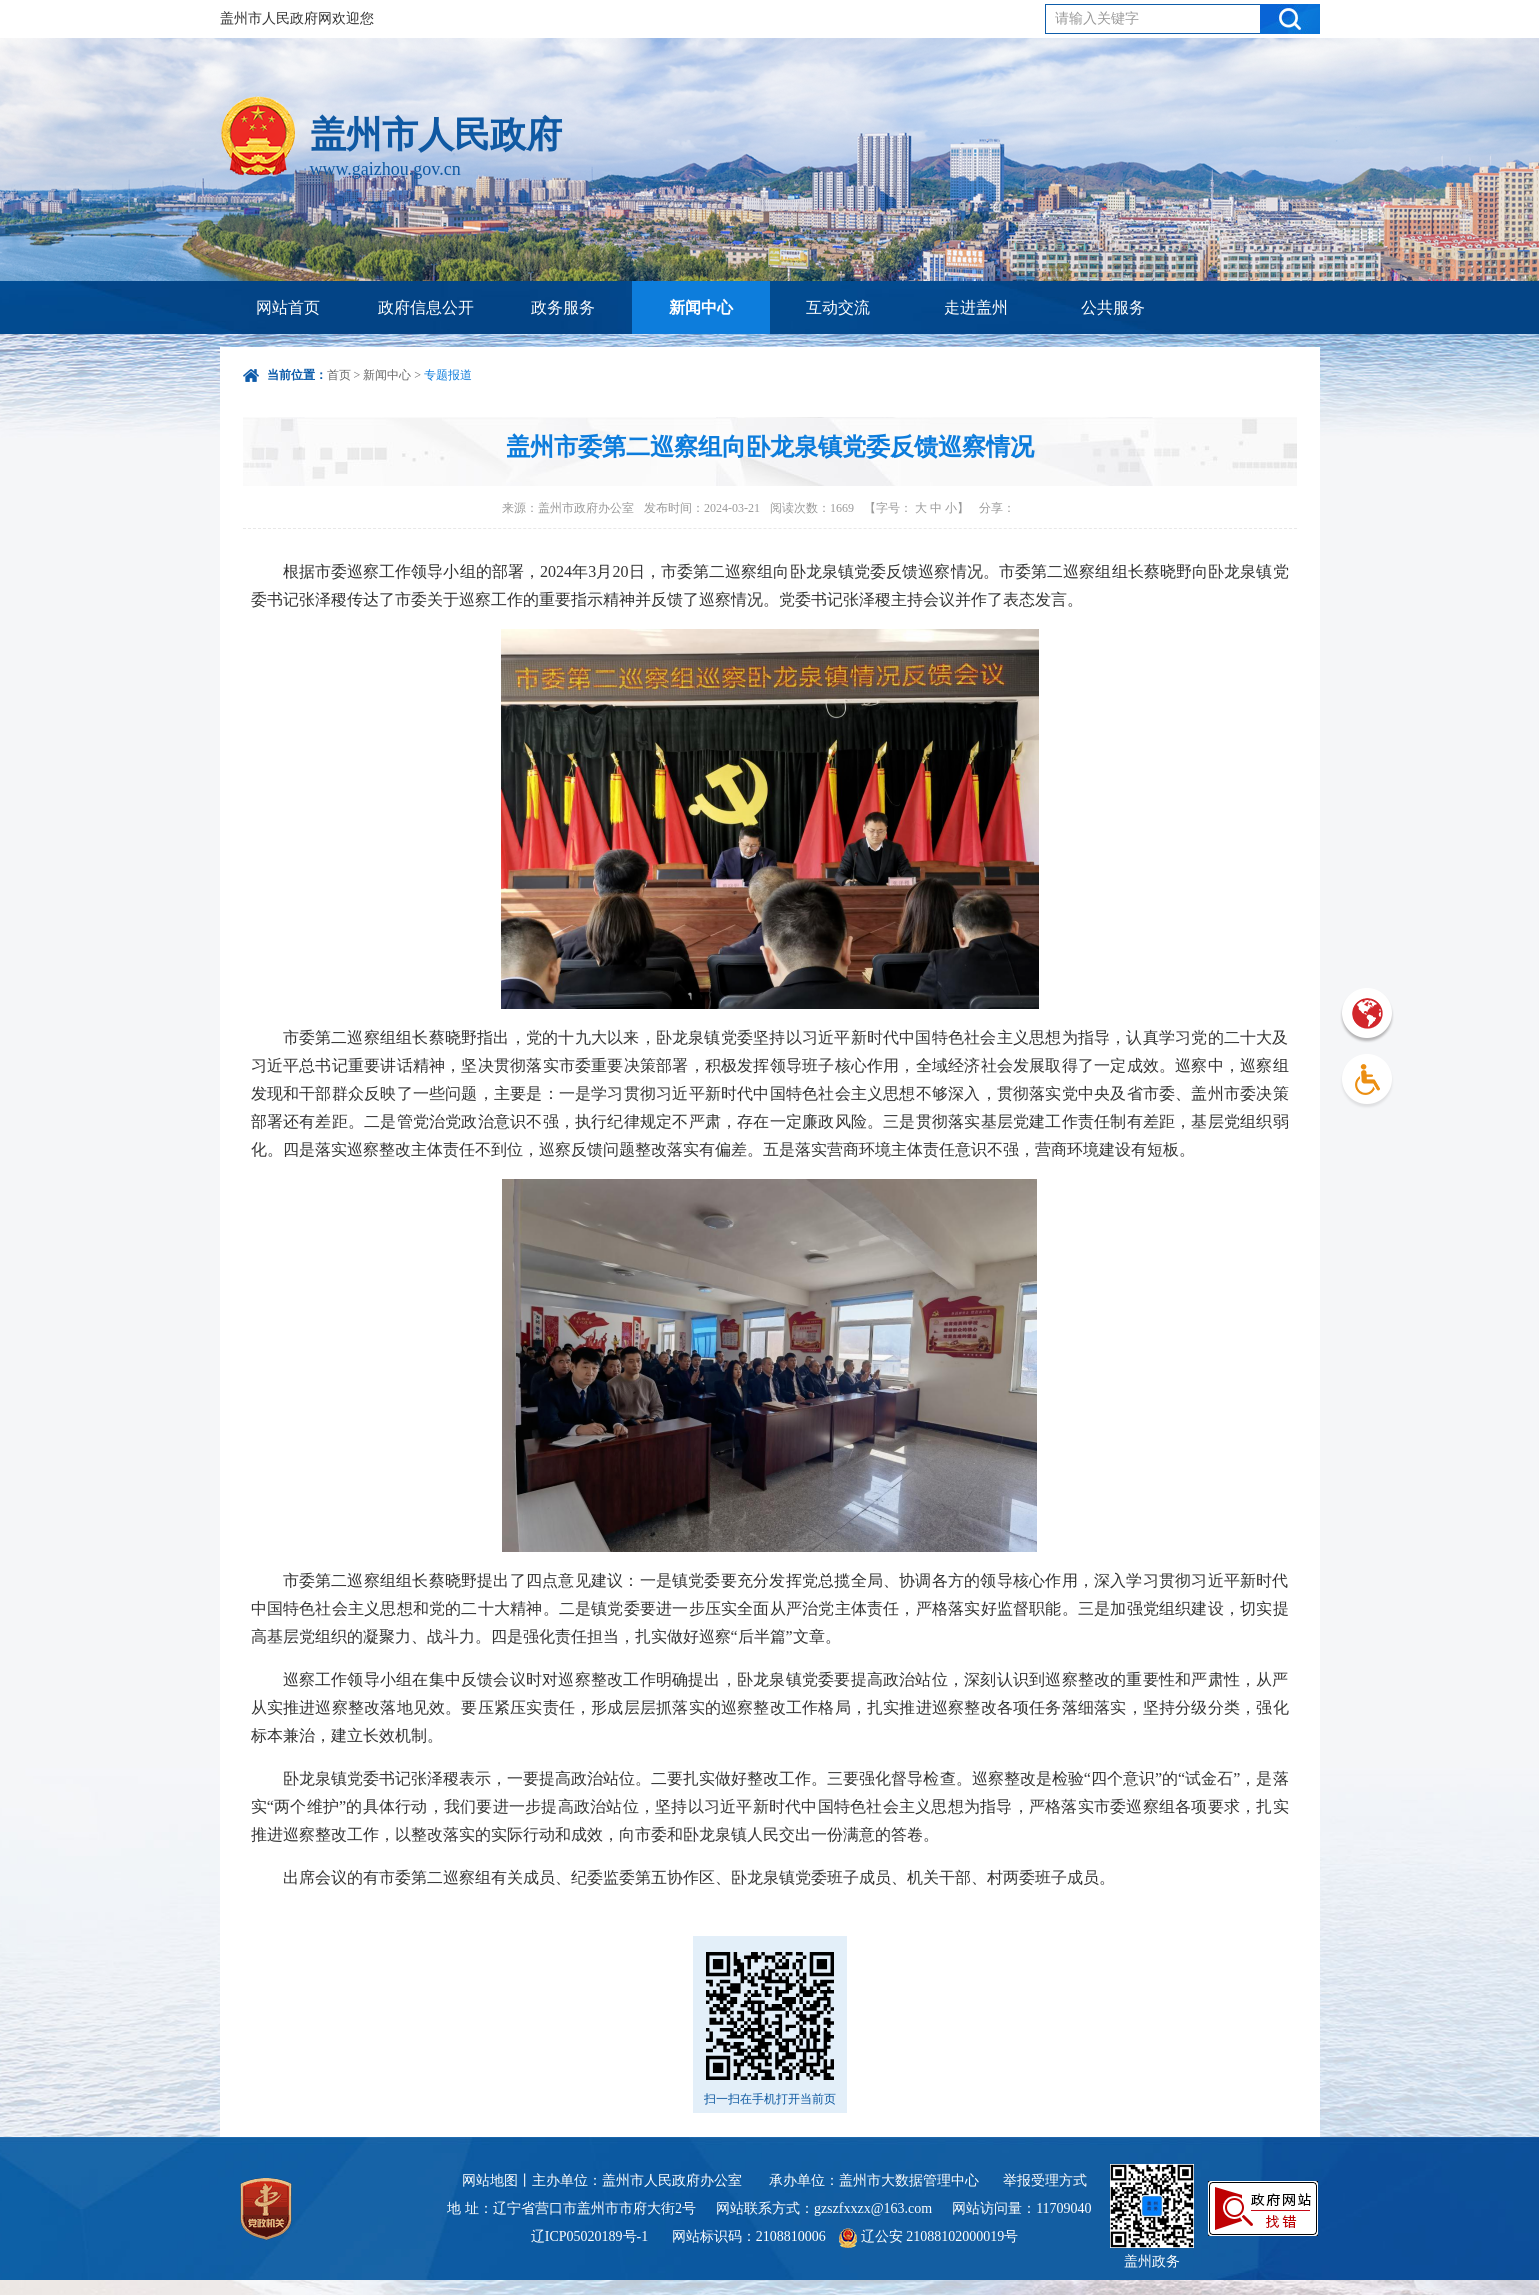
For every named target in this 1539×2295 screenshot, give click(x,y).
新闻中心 (701, 307)
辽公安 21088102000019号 (928, 2236)
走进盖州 (976, 307)
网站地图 (490, 2180)
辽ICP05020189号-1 (591, 2236)
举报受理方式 (1045, 2180)
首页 (339, 375)
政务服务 (563, 307)
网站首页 (288, 307)
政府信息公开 (426, 307)
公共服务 (1113, 307)
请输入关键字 (1097, 18)
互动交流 (838, 307)
